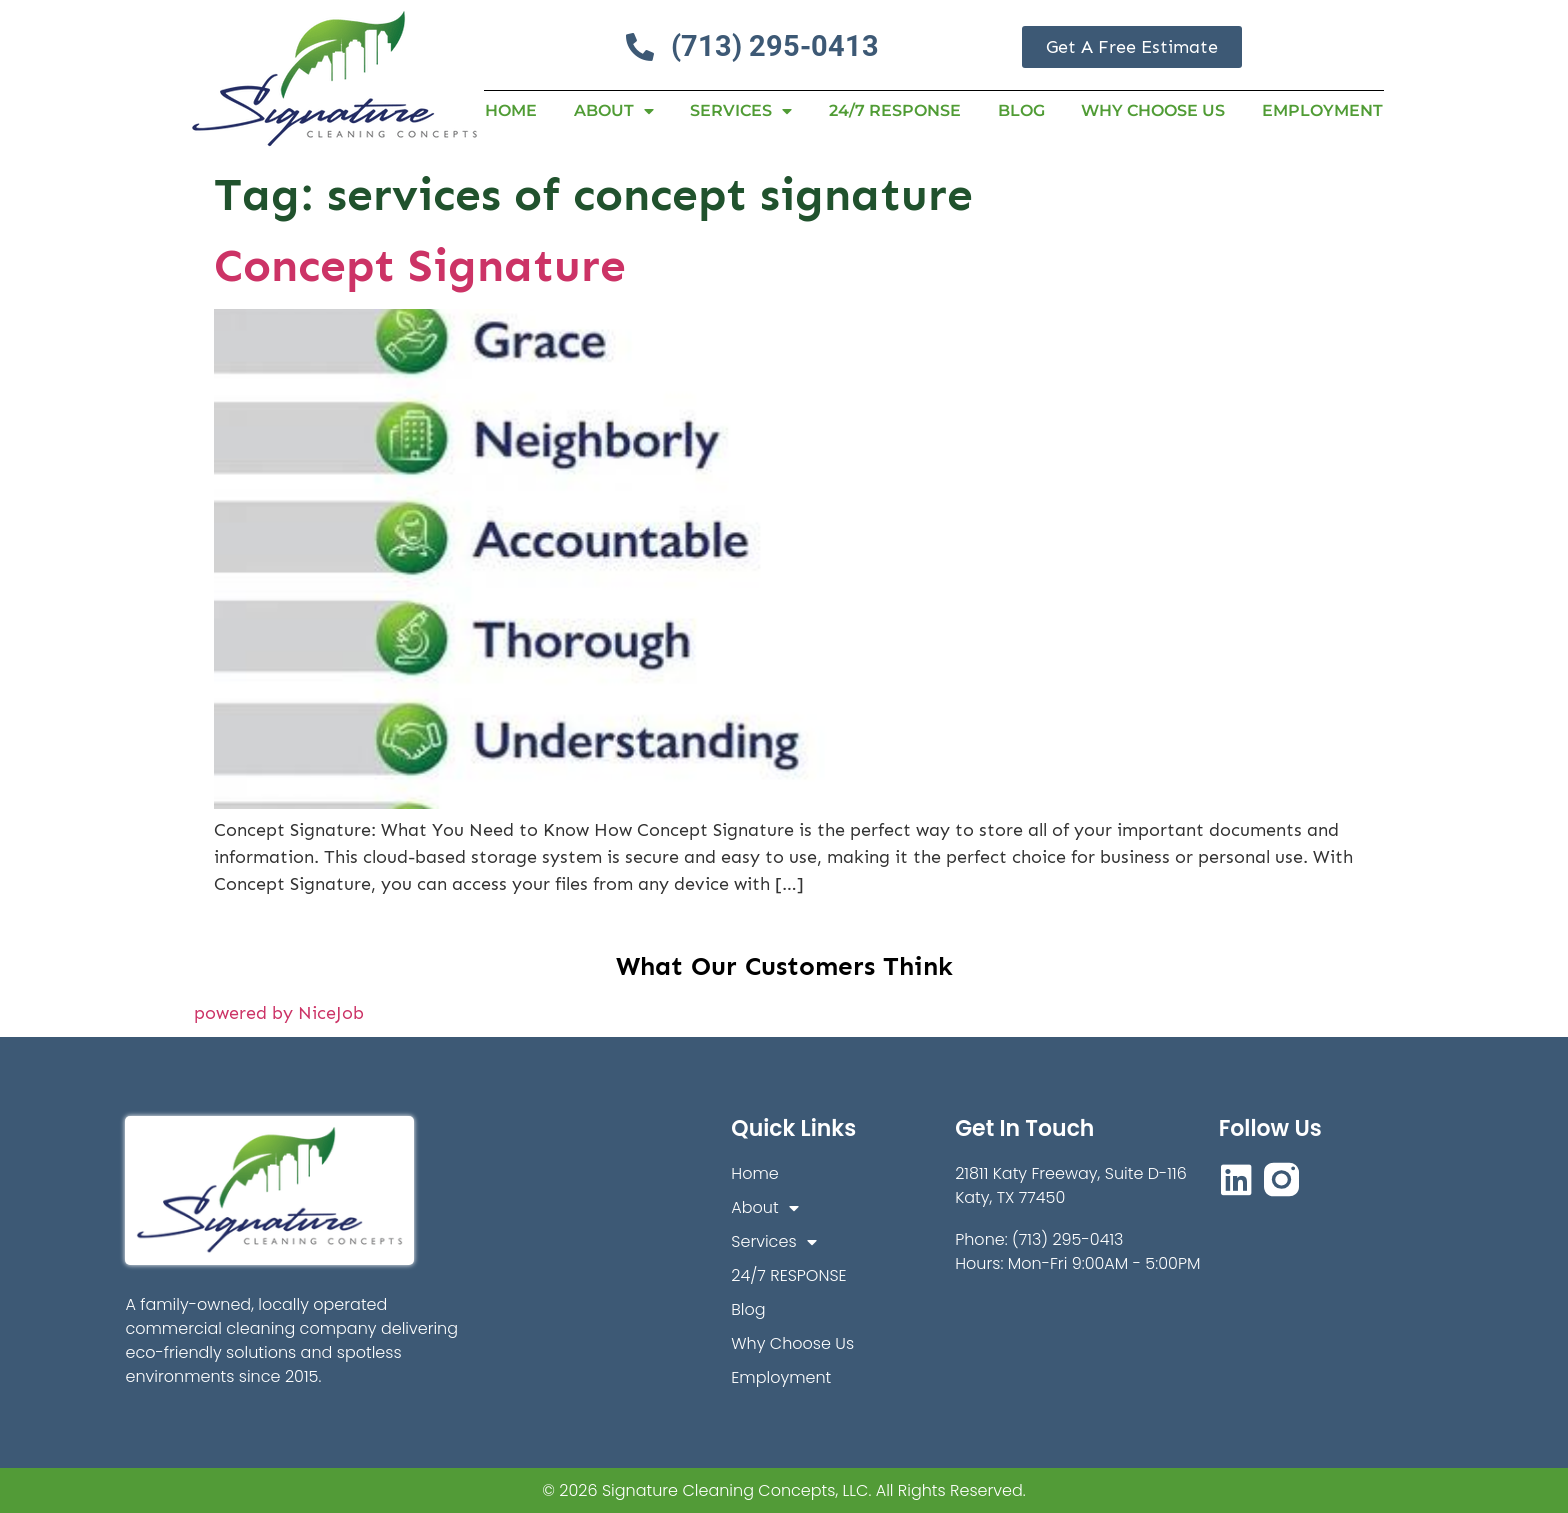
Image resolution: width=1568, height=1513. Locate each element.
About (614, 111)
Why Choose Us (1153, 110)
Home (511, 110)
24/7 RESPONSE (895, 110)
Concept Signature (420, 265)
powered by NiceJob (279, 1013)
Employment (1322, 110)
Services (741, 111)
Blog (1021, 110)
